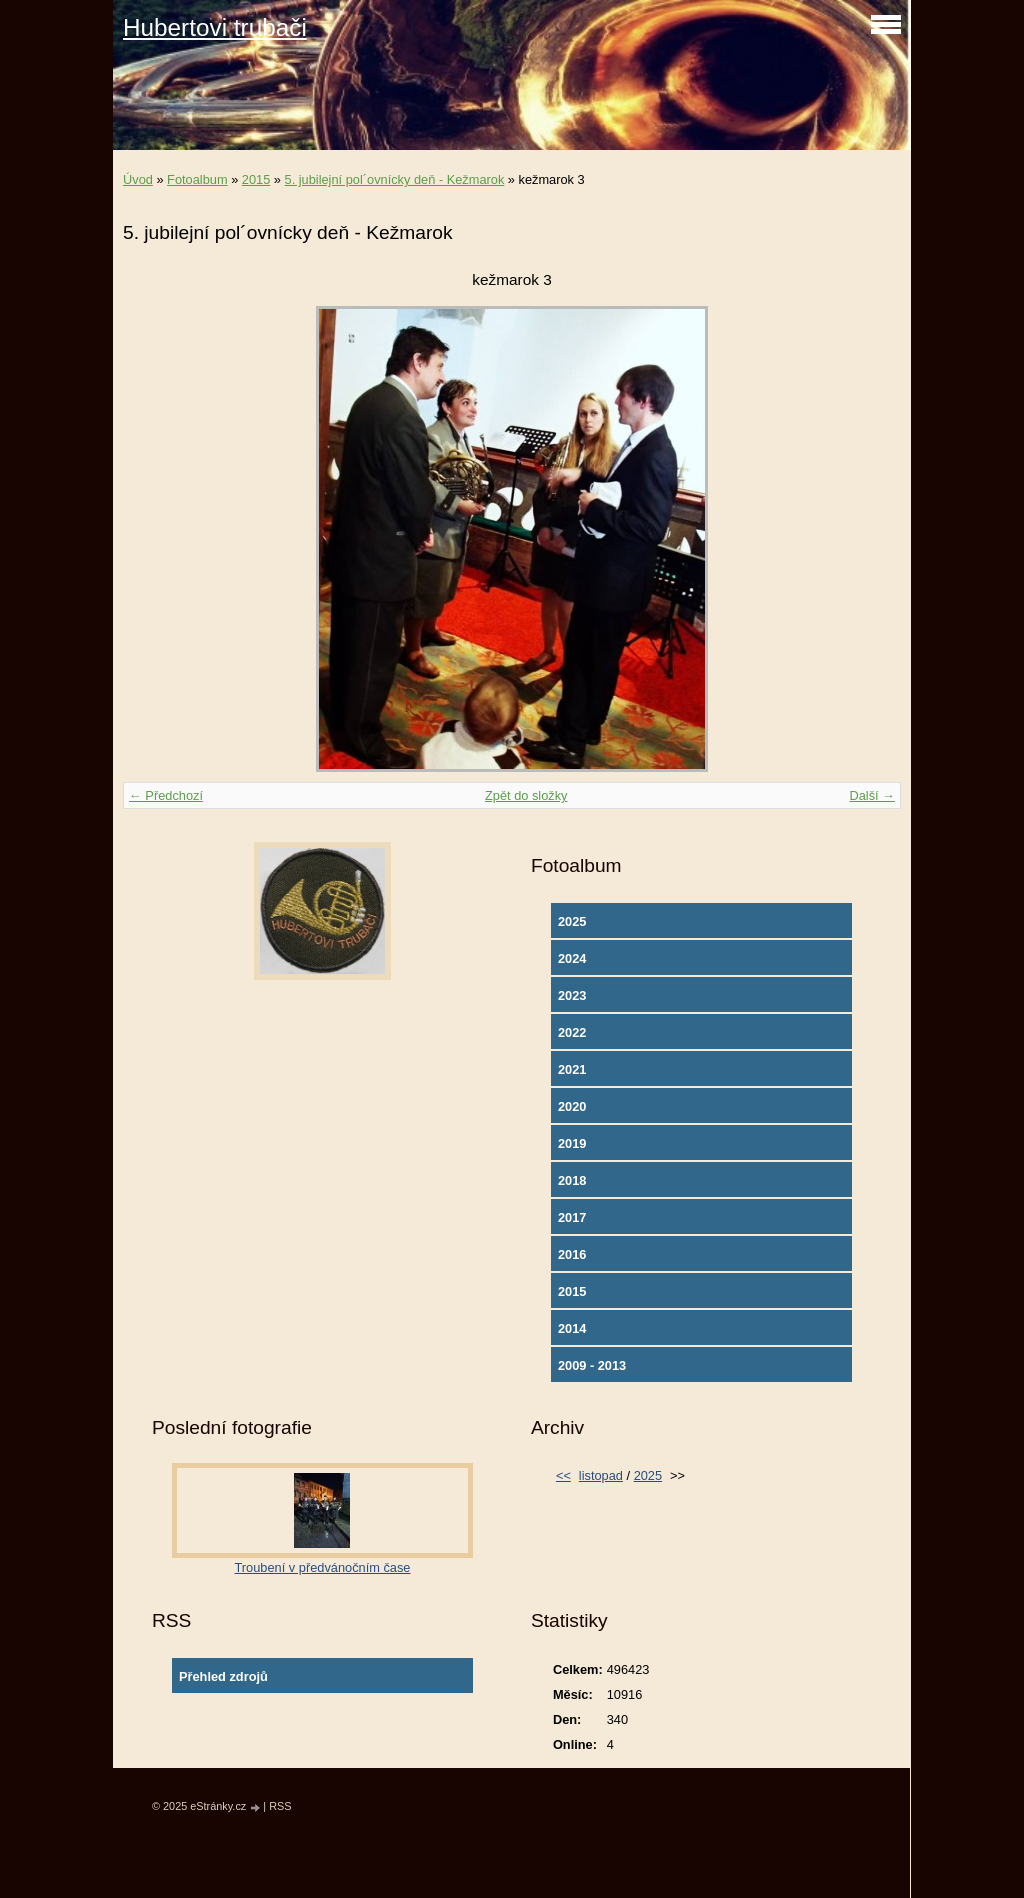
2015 (256, 179)
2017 (572, 1217)
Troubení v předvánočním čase (323, 1567)
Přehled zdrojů (223, 1676)
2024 (572, 958)
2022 (572, 1032)
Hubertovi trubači (215, 27)
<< (563, 1475)
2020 (572, 1106)
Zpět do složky (526, 795)
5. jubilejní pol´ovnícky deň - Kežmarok (395, 179)
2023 (572, 995)
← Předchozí (166, 795)
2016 (572, 1254)
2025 (572, 921)
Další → (872, 795)
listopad (601, 1475)
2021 (572, 1069)
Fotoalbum (197, 179)
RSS (280, 1806)
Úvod (138, 179)
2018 (572, 1180)
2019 (572, 1143)
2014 (572, 1328)
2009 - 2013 (592, 1365)
